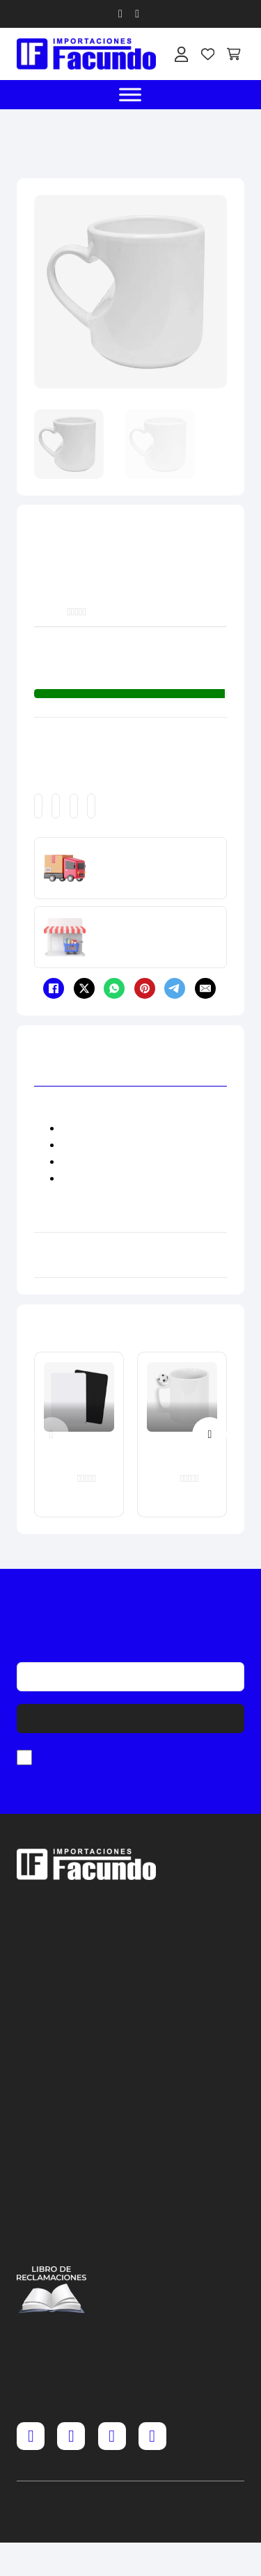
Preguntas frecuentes (51, 2139)
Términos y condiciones (51, 2182)
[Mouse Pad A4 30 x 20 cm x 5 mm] (79, 1423)
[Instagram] (71, 2436)
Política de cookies (51, 2224)
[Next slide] (209, 1434)
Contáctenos (51, 2245)
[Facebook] (53, 988)
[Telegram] (174, 988)
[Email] (205, 988)
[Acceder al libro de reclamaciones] (51, 2290)
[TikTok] (112, 2436)
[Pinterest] (144, 988)
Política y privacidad (51, 2203)
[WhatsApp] (114, 988)
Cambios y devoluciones (51, 2161)
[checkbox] (24, 1757)
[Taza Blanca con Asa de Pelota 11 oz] (182, 1423)
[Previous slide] (51, 1434)
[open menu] (130, 94)
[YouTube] (152, 2436)
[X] (84, 988)
